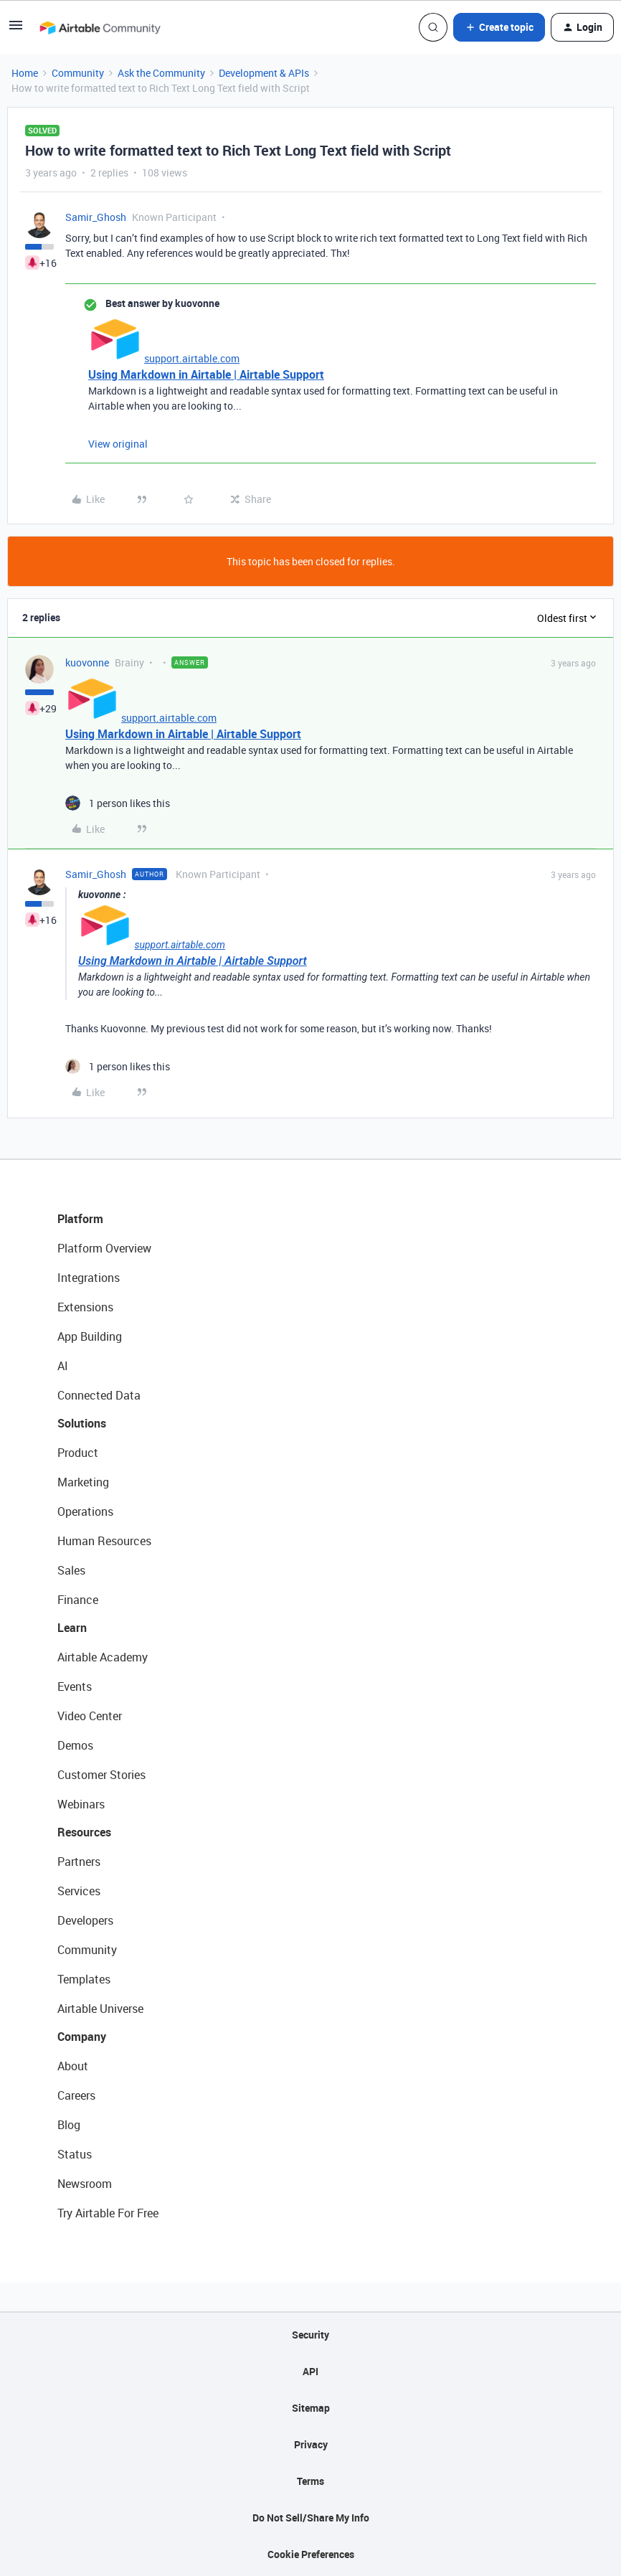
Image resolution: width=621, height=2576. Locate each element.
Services (78, 1891)
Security (310, 2334)
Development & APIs (264, 73)
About (72, 2066)
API (310, 2371)
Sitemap (311, 2408)
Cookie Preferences (310, 2554)
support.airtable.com (192, 358)
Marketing (83, 1482)
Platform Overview (104, 1248)
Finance (77, 1600)
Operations (85, 1511)
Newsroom (84, 2184)
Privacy (311, 2444)
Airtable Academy (102, 1657)
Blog (68, 2125)
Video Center (89, 1716)
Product (77, 1453)
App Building (89, 1336)
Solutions (81, 1423)
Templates (83, 1979)
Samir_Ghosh (95, 217)
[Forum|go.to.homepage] (99, 27)
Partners (78, 1861)
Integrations (88, 1277)
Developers (85, 1920)
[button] (15, 30)
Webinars (81, 1804)
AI (62, 1366)
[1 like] (117, 803)
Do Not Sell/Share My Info (310, 2517)
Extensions (85, 1307)
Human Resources (104, 1541)
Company (81, 2036)
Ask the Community (161, 73)
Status (74, 2154)
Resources (84, 1832)
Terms (310, 2481)
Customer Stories (101, 1775)
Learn (72, 1628)
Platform (80, 1219)
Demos (75, 1745)
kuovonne (87, 662)
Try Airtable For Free (107, 2213)
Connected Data (99, 1395)
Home (24, 73)
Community (78, 73)
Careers (76, 2095)
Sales (71, 1570)
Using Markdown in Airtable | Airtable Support (206, 374)
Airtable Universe (100, 2008)
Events (74, 1686)
